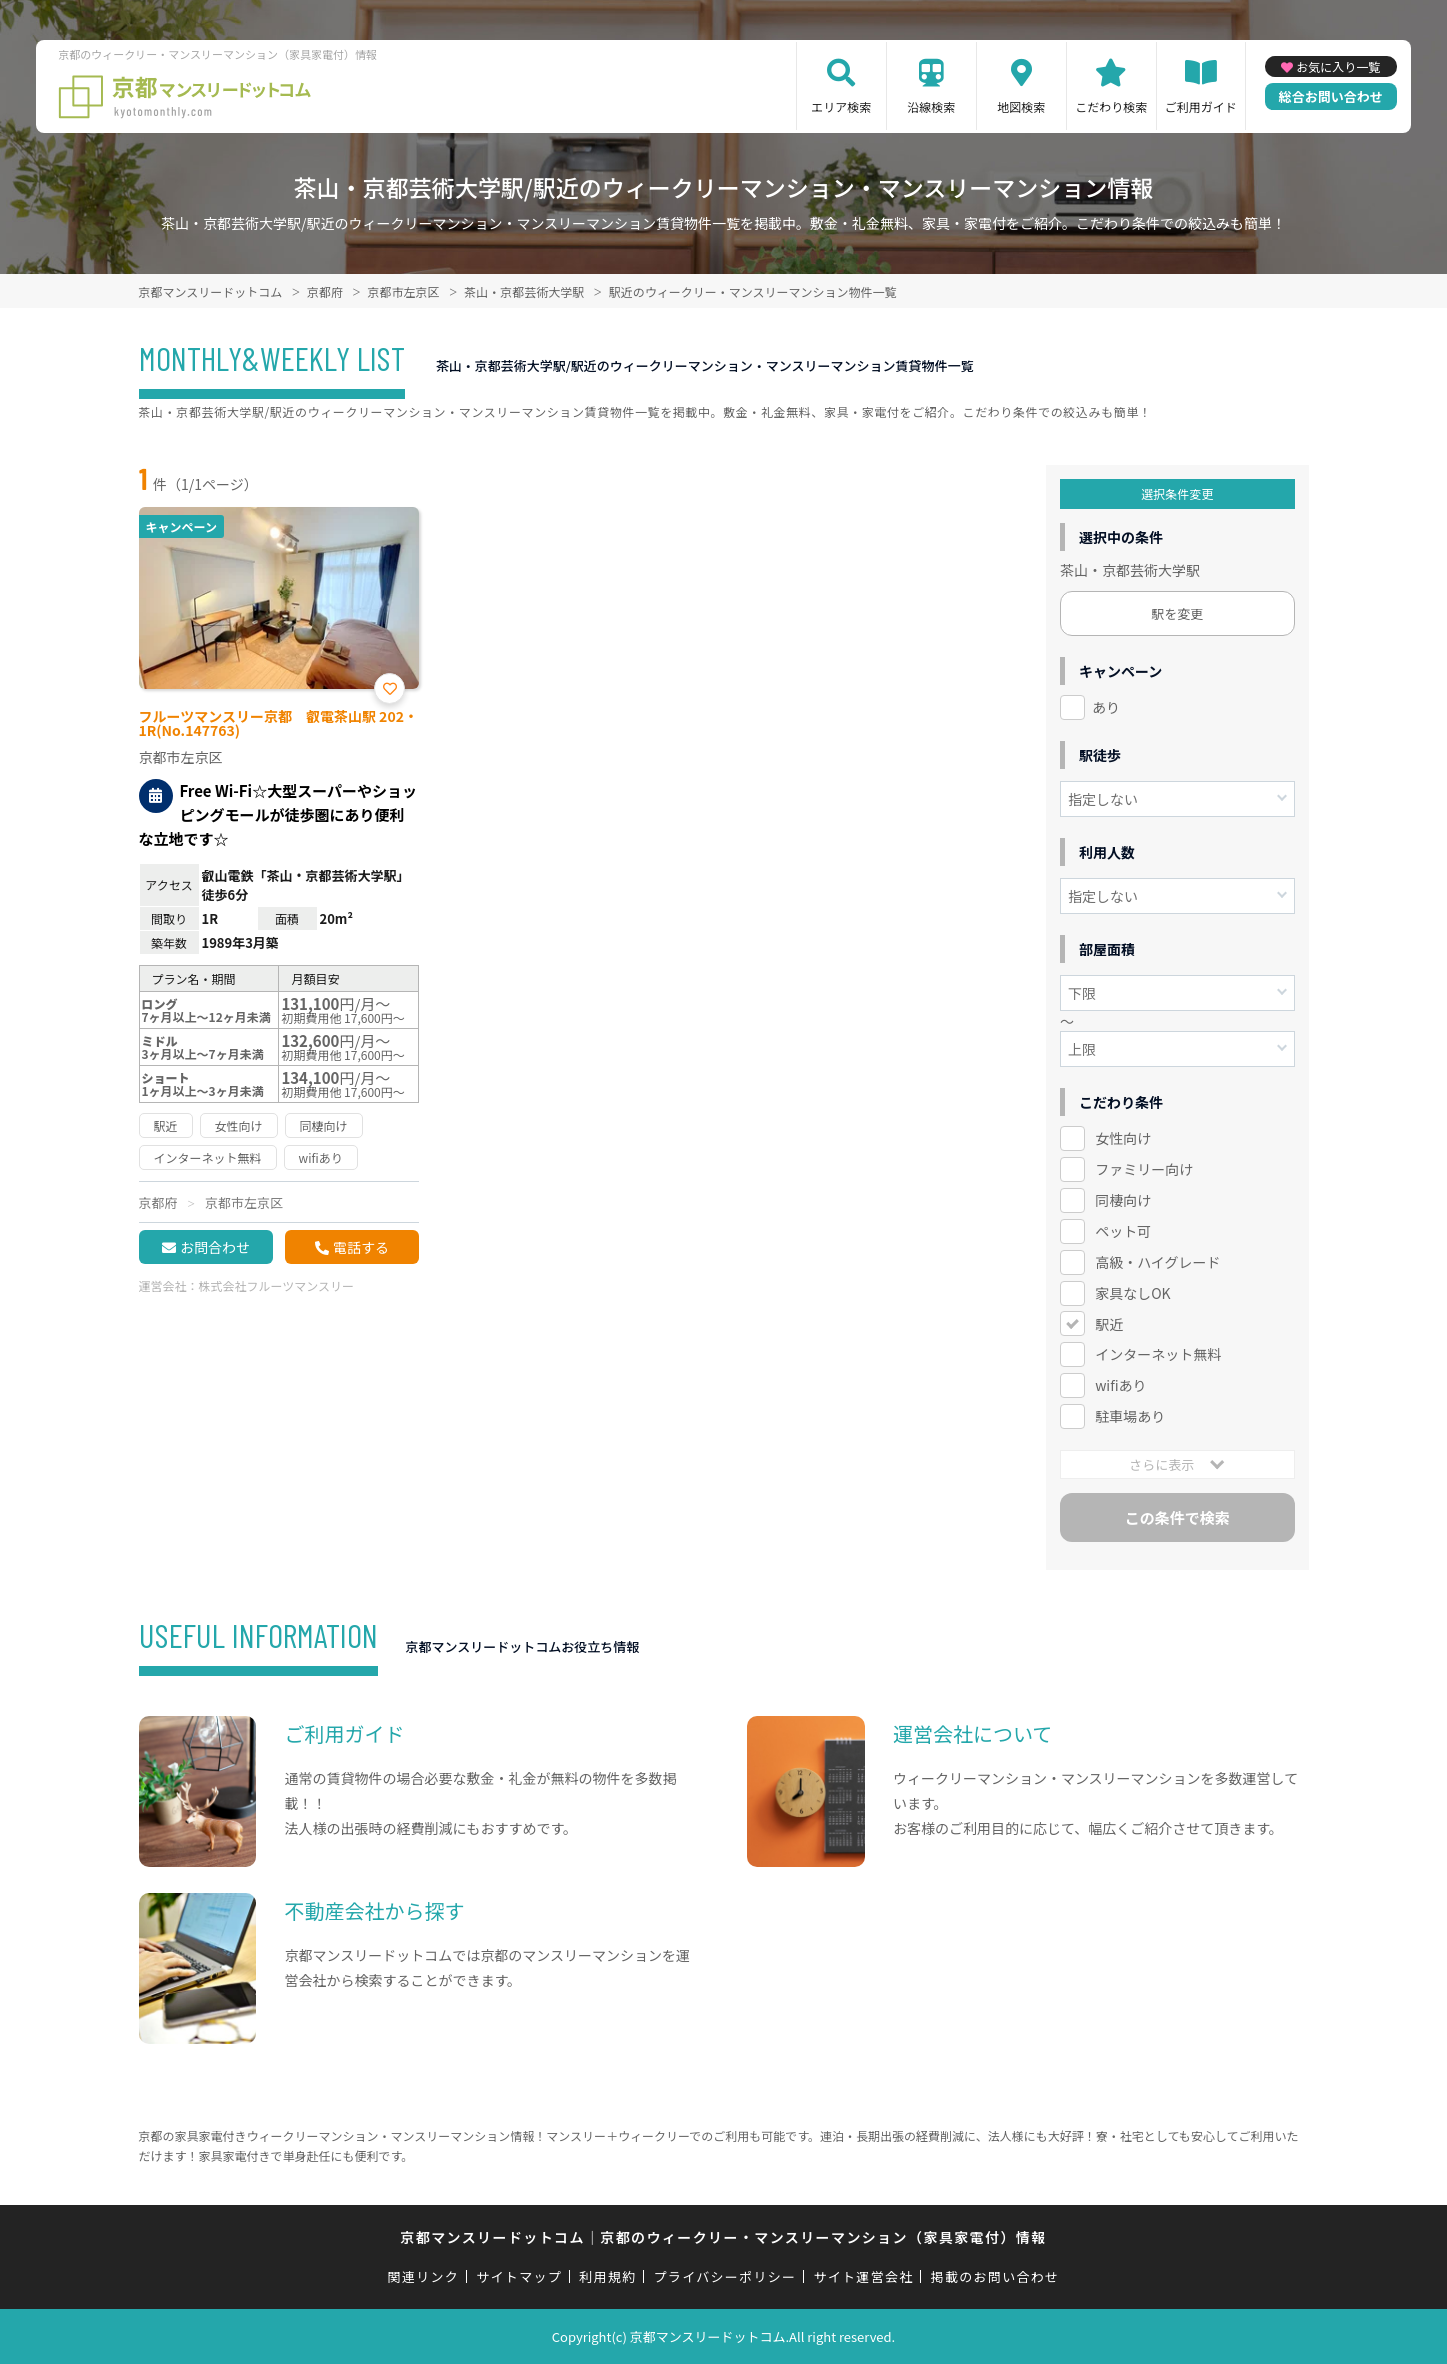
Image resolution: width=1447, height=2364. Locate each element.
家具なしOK (1132, 1293)
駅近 (1109, 1324)
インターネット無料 (1158, 1354)
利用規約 (607, 2276)
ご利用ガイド (1201, 106)
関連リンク (424, 2276)
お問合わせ (215, 1247)
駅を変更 (1177, 613)
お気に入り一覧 (1338, 66)
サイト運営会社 (863, 2276)
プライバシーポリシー (725, 2276)
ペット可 (1123, 1231)
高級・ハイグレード (1157, 1262)
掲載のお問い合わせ (995, 2276)
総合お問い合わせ (1331, 96)
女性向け (1123, 1138)
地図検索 (1021, 106)
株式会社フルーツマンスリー (277, 1285)
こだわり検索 (1111, 106)
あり (1106, 707)
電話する (361, 1247)
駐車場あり (1130, 1416)
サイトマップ (519, 2276)
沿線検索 (931, 106)
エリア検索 (841, 106)
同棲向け (1123, 1200)
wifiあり (1120, 1385)
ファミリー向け (1144, 1169)
